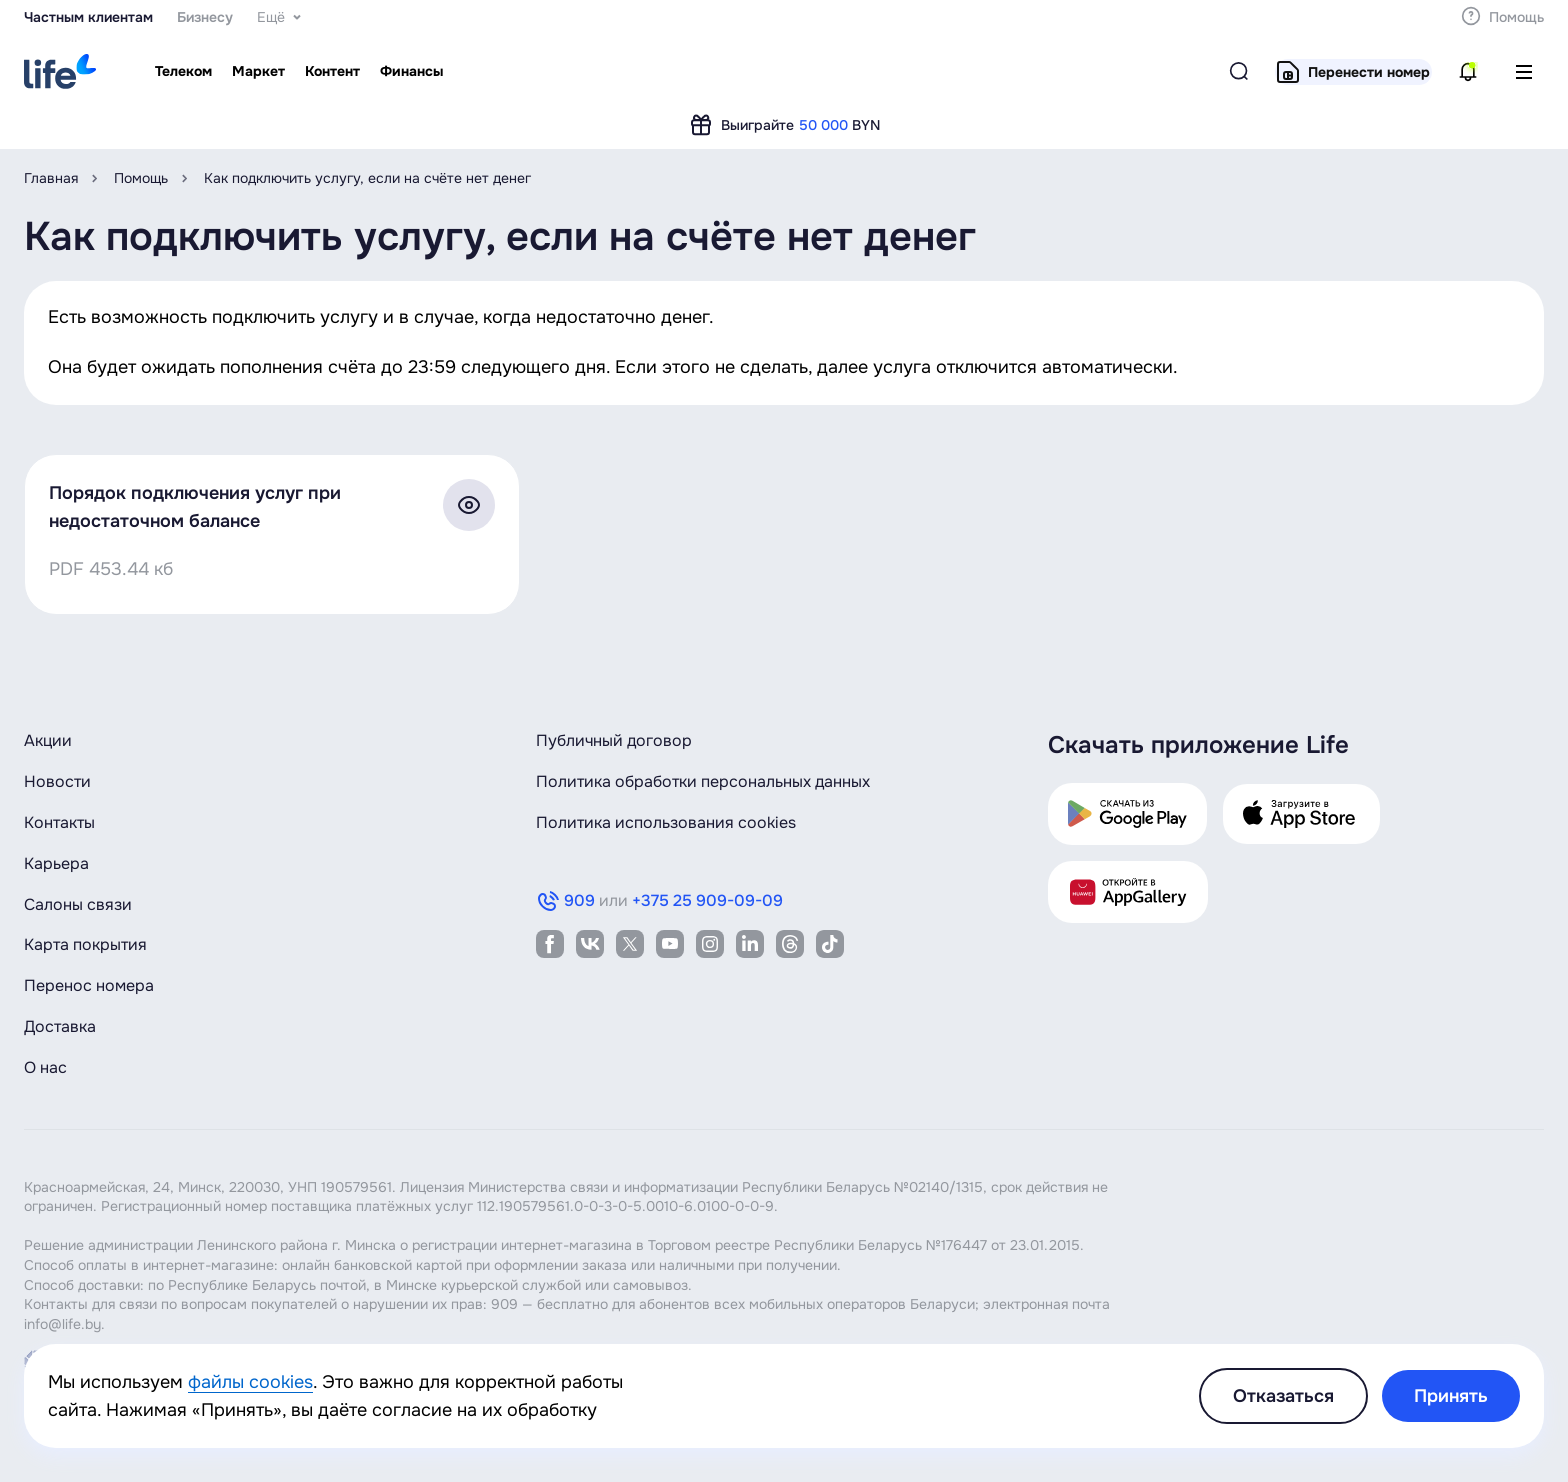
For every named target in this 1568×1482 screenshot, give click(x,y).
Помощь (141, 178)
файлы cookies (250, 1382)
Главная (51, 178)
